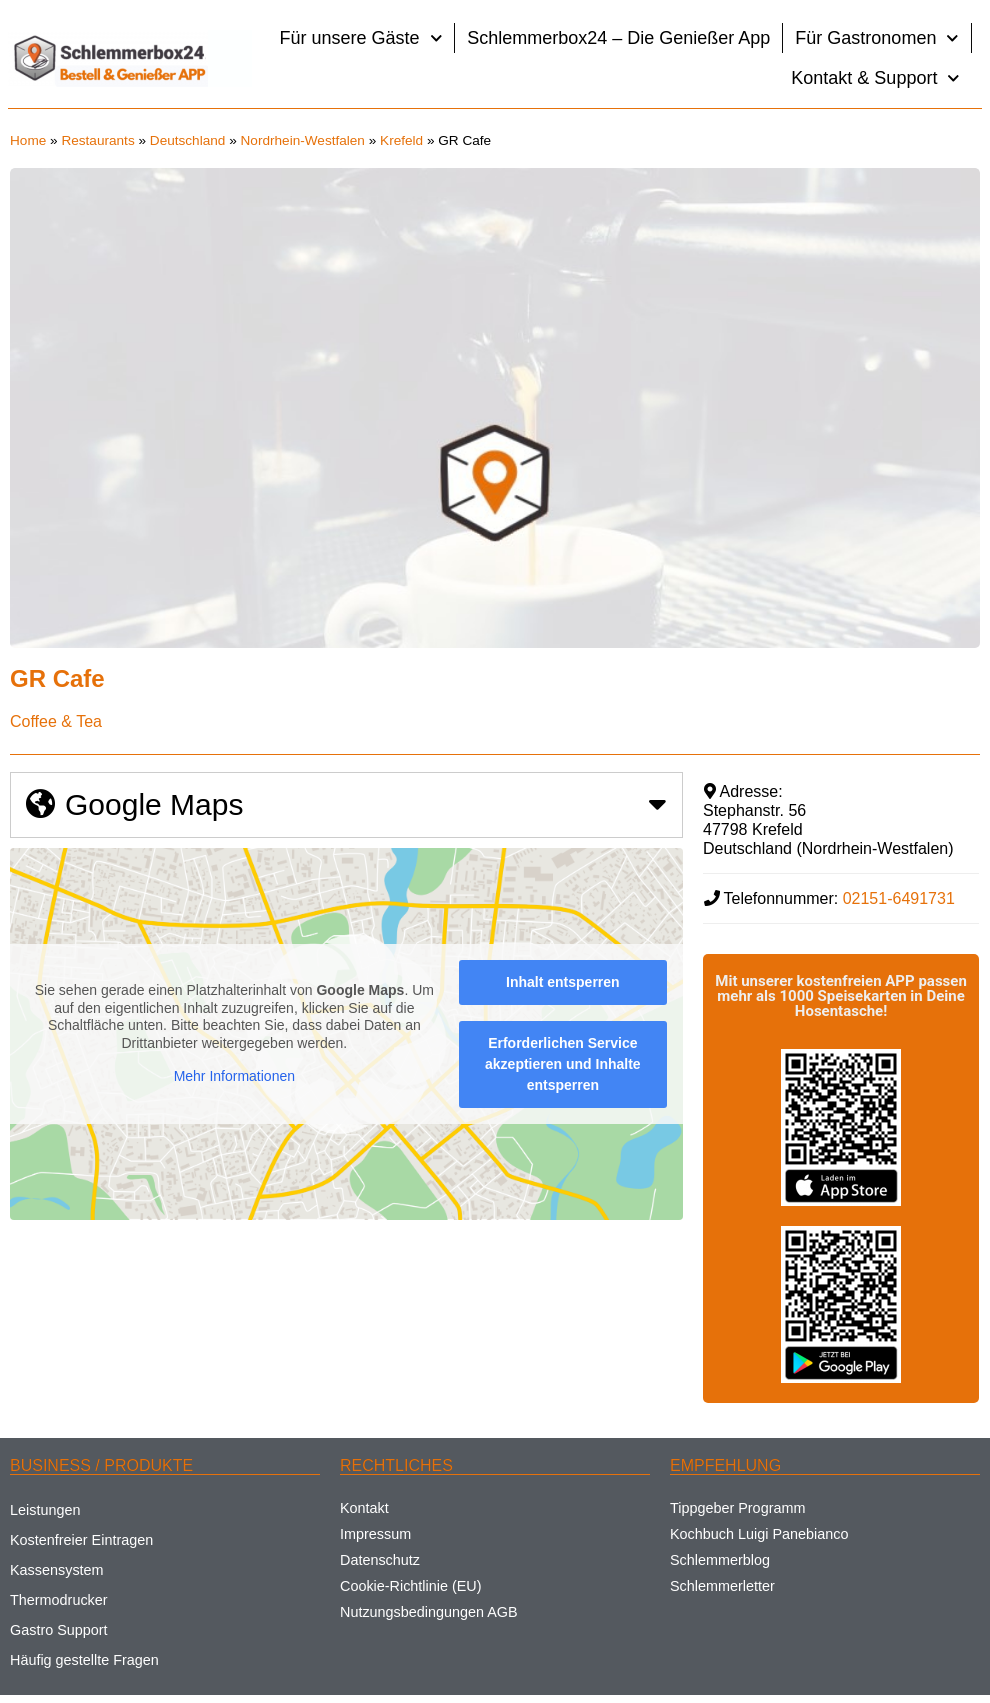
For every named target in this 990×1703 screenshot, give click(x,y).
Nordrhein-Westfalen (303, 140)
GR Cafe (57, 678)
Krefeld (401, 140)
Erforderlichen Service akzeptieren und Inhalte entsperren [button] (563, 1064)
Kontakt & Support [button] (875, 78)
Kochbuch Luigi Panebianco (759, 1534)
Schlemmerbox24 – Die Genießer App (618, 38)
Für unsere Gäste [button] (361, 38)
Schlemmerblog (720, 1560)
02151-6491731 (899, 898)
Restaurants (97, 140)
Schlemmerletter (722, 1586)
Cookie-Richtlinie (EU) (411, 1586)
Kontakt (364, 1508)
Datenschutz (380, 1560)
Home (28, 140)
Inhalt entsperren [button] (563, 982)
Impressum (375, 1534)
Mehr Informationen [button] (234, 1077)
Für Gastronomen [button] (877, 38)
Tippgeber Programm (737, 1508)
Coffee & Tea (56, 721)
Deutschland (188, 140)
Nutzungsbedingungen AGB (429, 1612)
